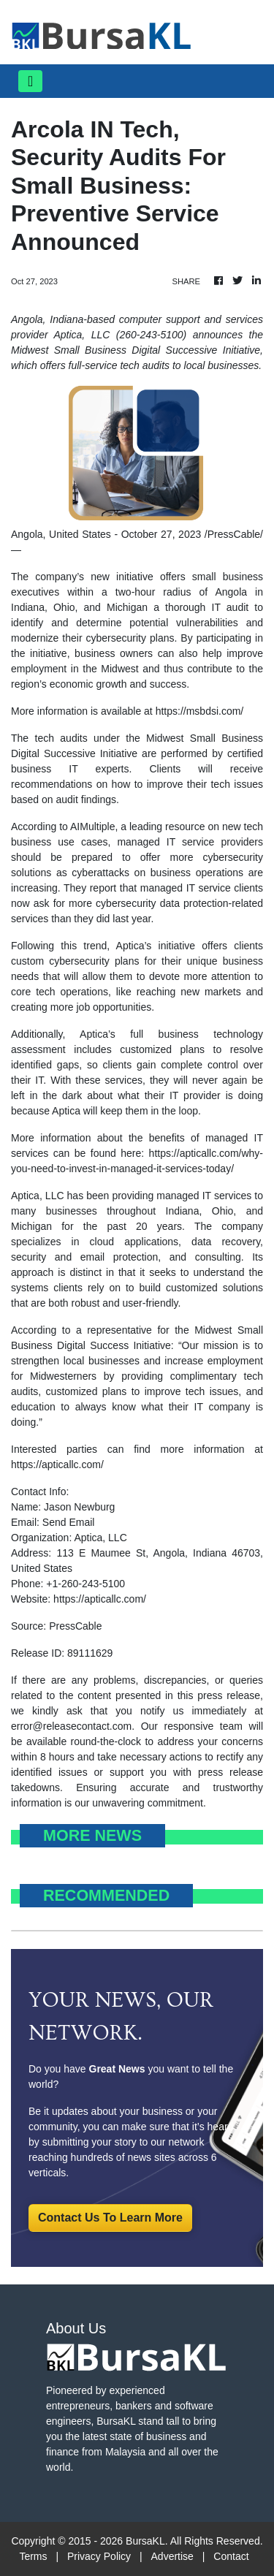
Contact (230, 2556)
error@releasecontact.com (71, 1726)
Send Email (68, 1522)
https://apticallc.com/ (57, 1464)
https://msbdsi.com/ (200, 711)
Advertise (172, 2556)
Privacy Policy (99, 2556)
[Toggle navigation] (30, 81)
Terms (33, 2556)
